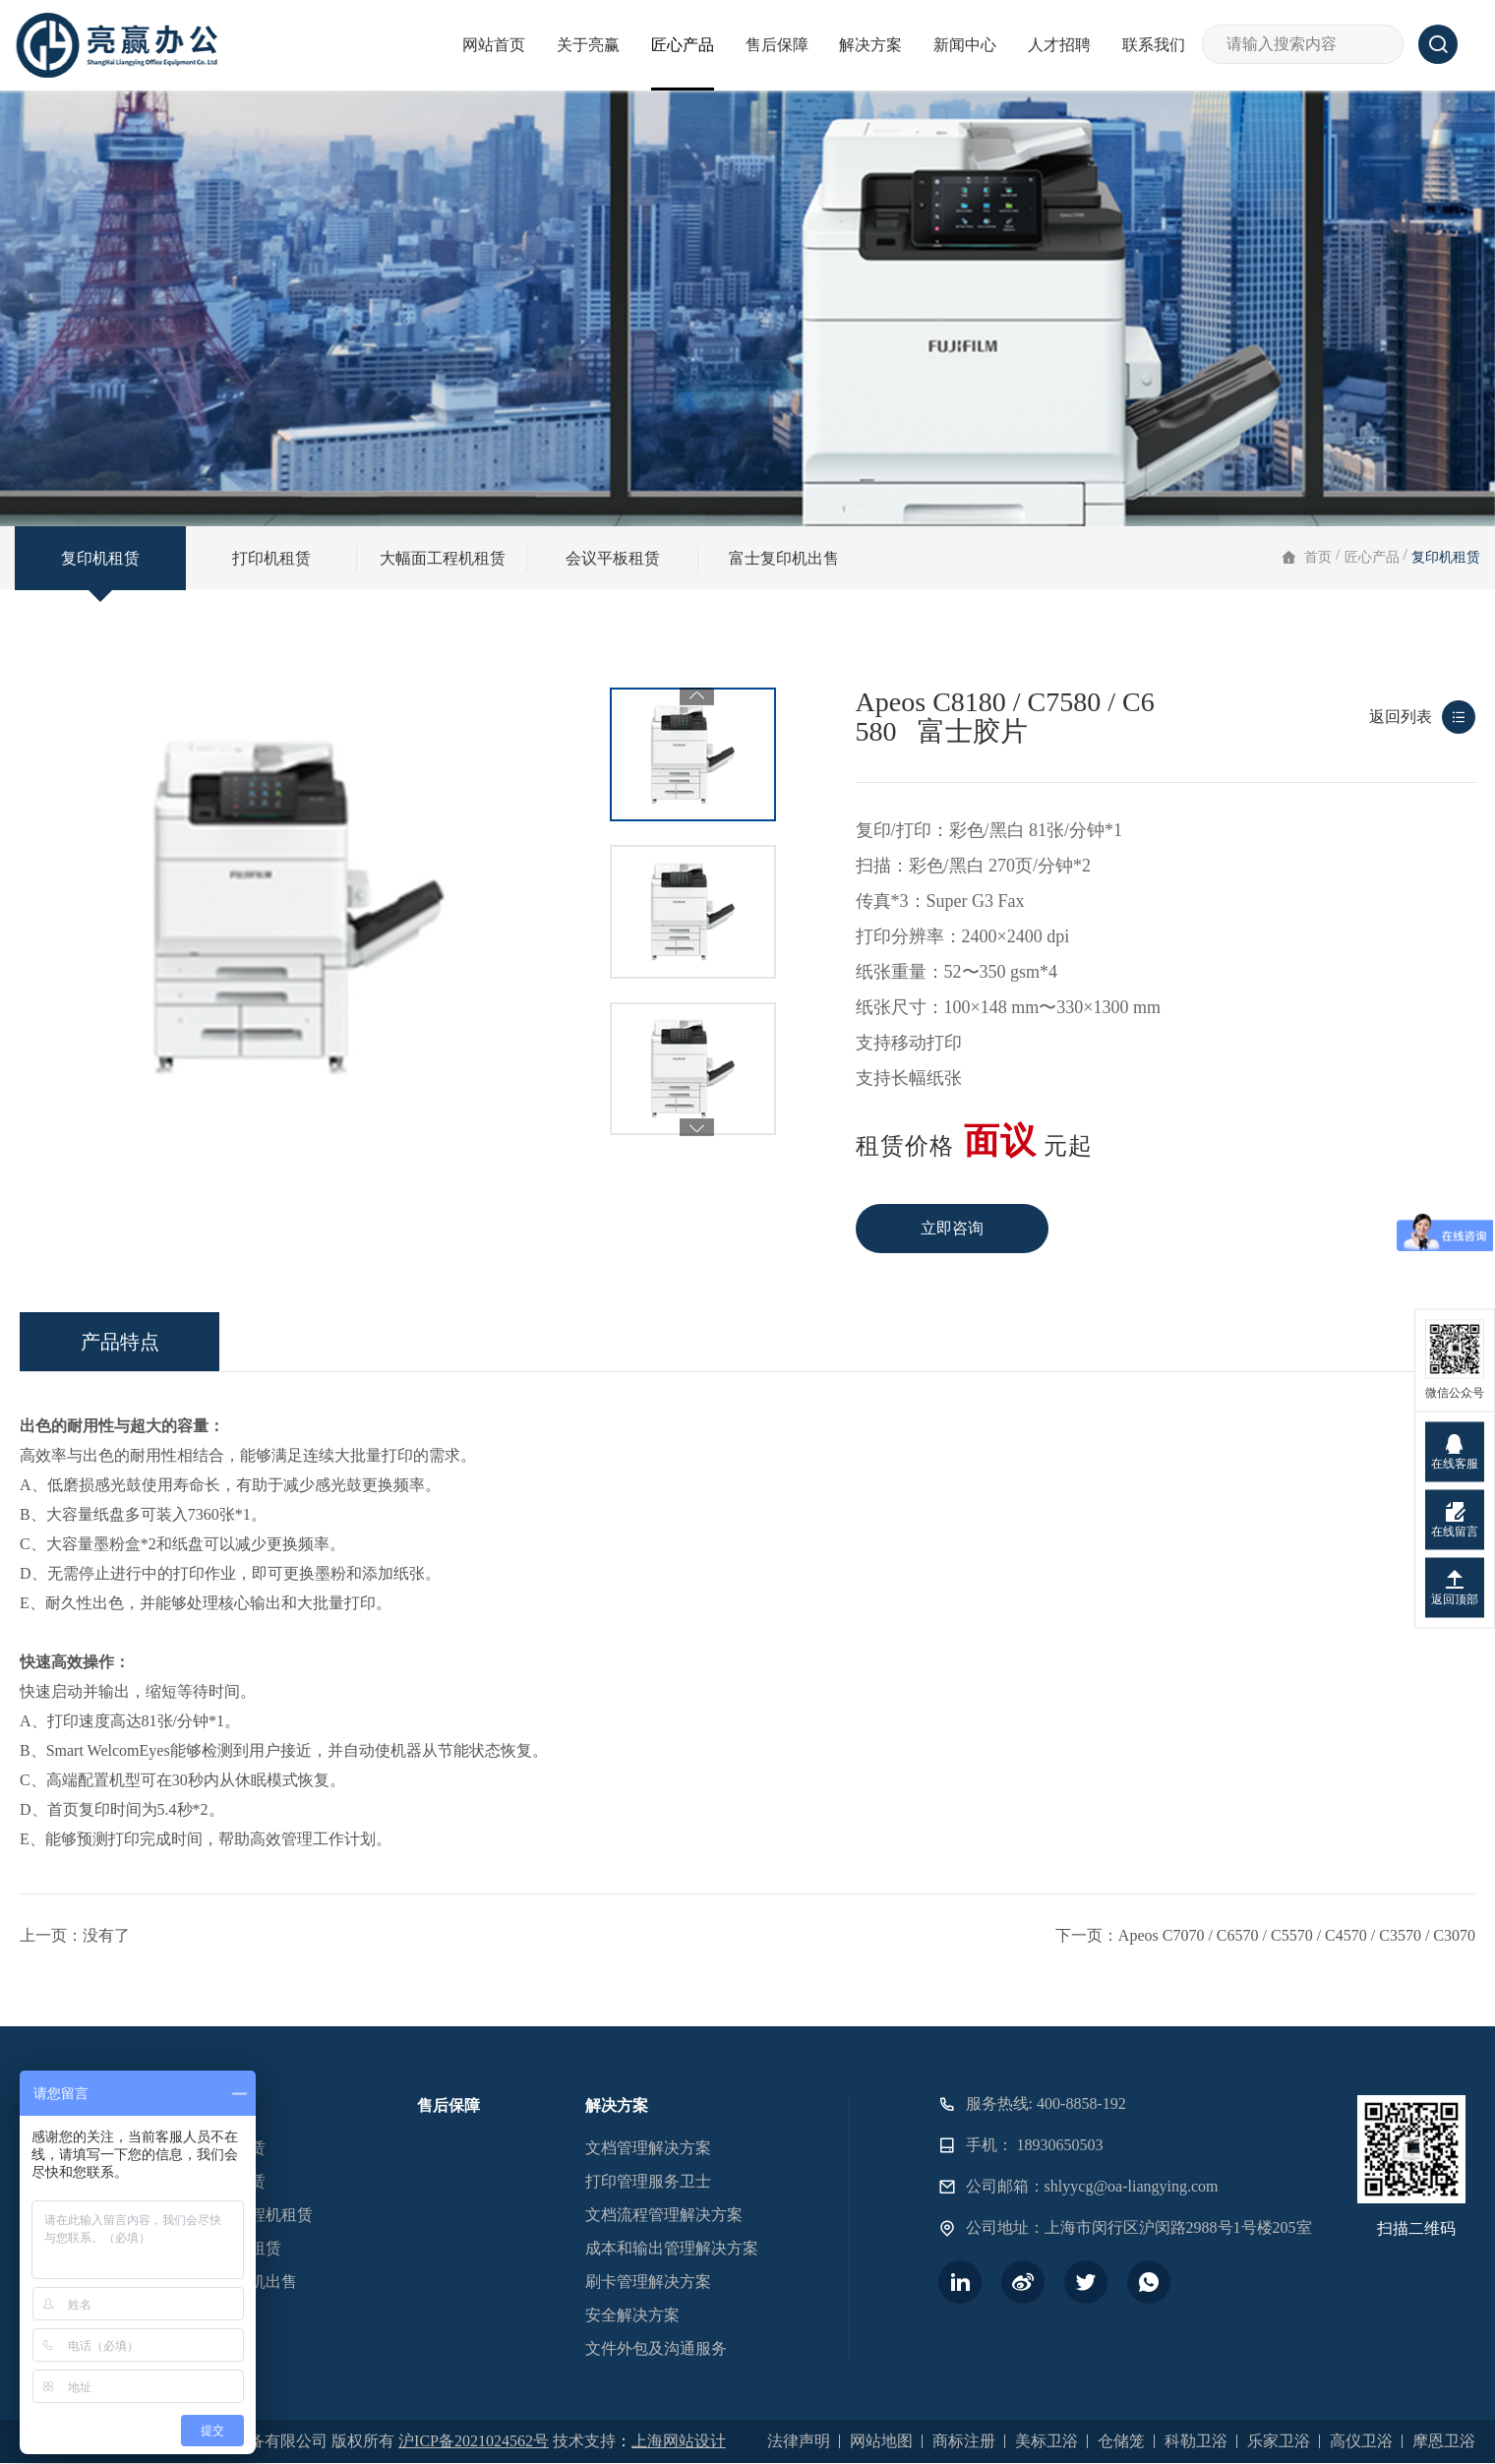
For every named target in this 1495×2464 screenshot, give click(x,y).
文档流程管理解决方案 (664, 2214)
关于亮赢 (588, 44)
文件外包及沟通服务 (656, 2348)
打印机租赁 (271, 558)
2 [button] (703, 1122)
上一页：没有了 (75, 2015)
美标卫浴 (1046, 2441)
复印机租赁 (100, 558)
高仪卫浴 (1361, 2441)
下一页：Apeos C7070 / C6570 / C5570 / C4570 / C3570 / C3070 (1265, 2015)
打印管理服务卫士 (648, 2181)
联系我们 (1153, 44)
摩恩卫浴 (1443, 2441)
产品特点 (120, 1421)
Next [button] (697, 1106)
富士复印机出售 (784, 558)
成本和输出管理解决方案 (671, 2248)
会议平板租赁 (613, 558)
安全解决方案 (632, 2315)
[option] (693, 754)
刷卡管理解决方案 (648, 2281)
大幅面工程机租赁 (443, 558)
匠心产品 (682, 44)
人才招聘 (1059, 44)
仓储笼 (1121, 2441)
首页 (1318, 557)
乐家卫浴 (1278, 2441)
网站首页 (493, 44)
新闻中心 (964, 44)
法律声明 (798, 2441)
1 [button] (683, 1122)
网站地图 (881, 2441)
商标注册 (963, 2441)
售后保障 (777, 44)
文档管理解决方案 (648, 2147)
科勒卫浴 (1196, 2441)
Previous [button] (697, 696)
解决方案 (870, 44)
